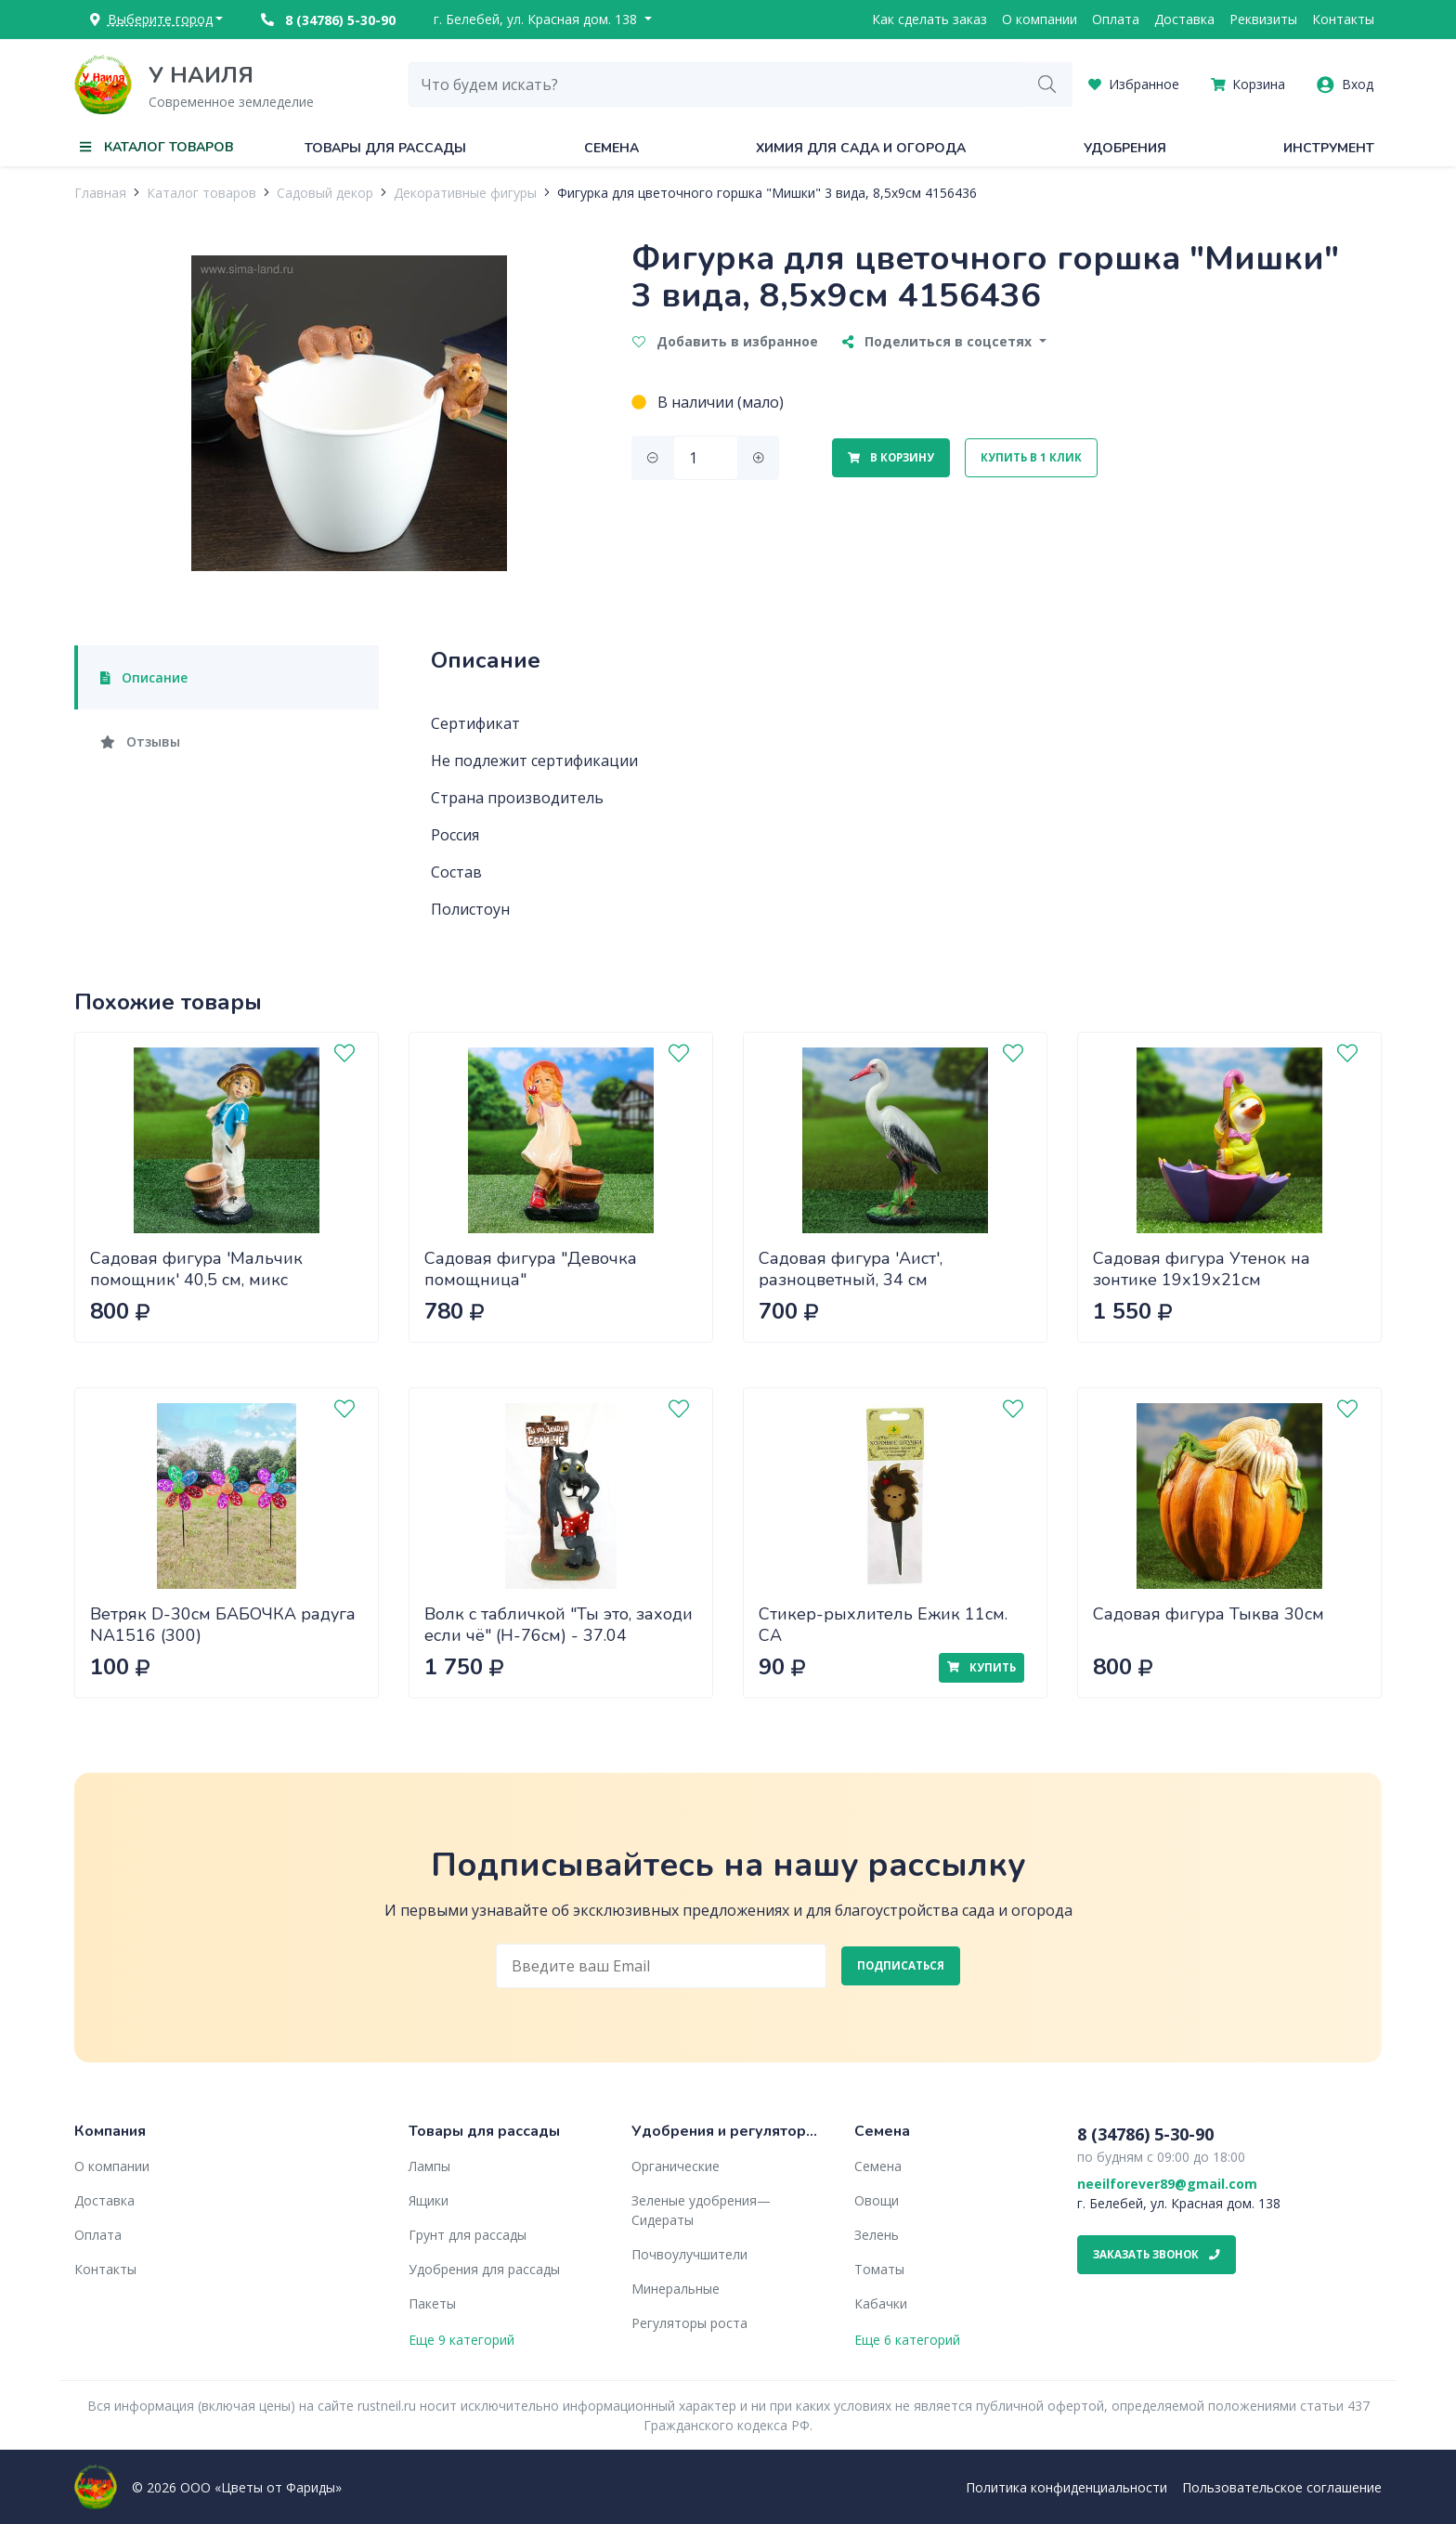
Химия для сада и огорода (861, 148)
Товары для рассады (385, 148)
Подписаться (900, 1965)
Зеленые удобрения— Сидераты (701, 2210)
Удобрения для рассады (484, 2269)
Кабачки (880, 2303)
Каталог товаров (201, 193)
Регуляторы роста (689, 2323)
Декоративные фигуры (465, 193)
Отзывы (140, 741)
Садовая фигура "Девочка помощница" (530, 1269)
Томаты (879, 2269)
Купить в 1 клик (1031, 457)
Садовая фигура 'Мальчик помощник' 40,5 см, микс (196, 1269)
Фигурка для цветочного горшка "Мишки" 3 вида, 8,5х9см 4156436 (767, 193)
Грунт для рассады (467, 2235)
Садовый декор (325, 193)
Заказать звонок (1156, 2254)
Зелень (876, 2235)
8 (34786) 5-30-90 (328, 20)
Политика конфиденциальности (1066, 2487)
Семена (611, 148)
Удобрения (1125, 148)
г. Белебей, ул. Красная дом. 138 (537, 19)
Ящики (428, 2200)
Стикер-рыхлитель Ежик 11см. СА (883, 1624)
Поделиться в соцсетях (938, 341)
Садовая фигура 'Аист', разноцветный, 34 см (850, 1269)
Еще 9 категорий (461, 2339)
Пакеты (432, 2303)
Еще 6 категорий (907, 2339)
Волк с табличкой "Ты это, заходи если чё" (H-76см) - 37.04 (558, 1624)
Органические (675, 2166)
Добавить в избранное (725, 341)
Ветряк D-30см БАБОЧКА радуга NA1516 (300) (223, 1624)
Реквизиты (1263, 19)
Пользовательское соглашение (1282, 2487)
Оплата (1115, 19)
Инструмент (1328, 148)
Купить (981, 1667)
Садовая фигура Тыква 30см (1208, 1614)
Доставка (1184, 19)
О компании (1039, 19)
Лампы (429, 2166)
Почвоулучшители (689, 2254)
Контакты (1343, 19)
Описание (144, 677)
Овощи (876, 2200)
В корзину (891, 457)
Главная (100, 193)
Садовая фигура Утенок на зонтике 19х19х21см (1201, 1269)
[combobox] (716, 84)
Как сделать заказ (929, 19)
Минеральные (675, 2288)
